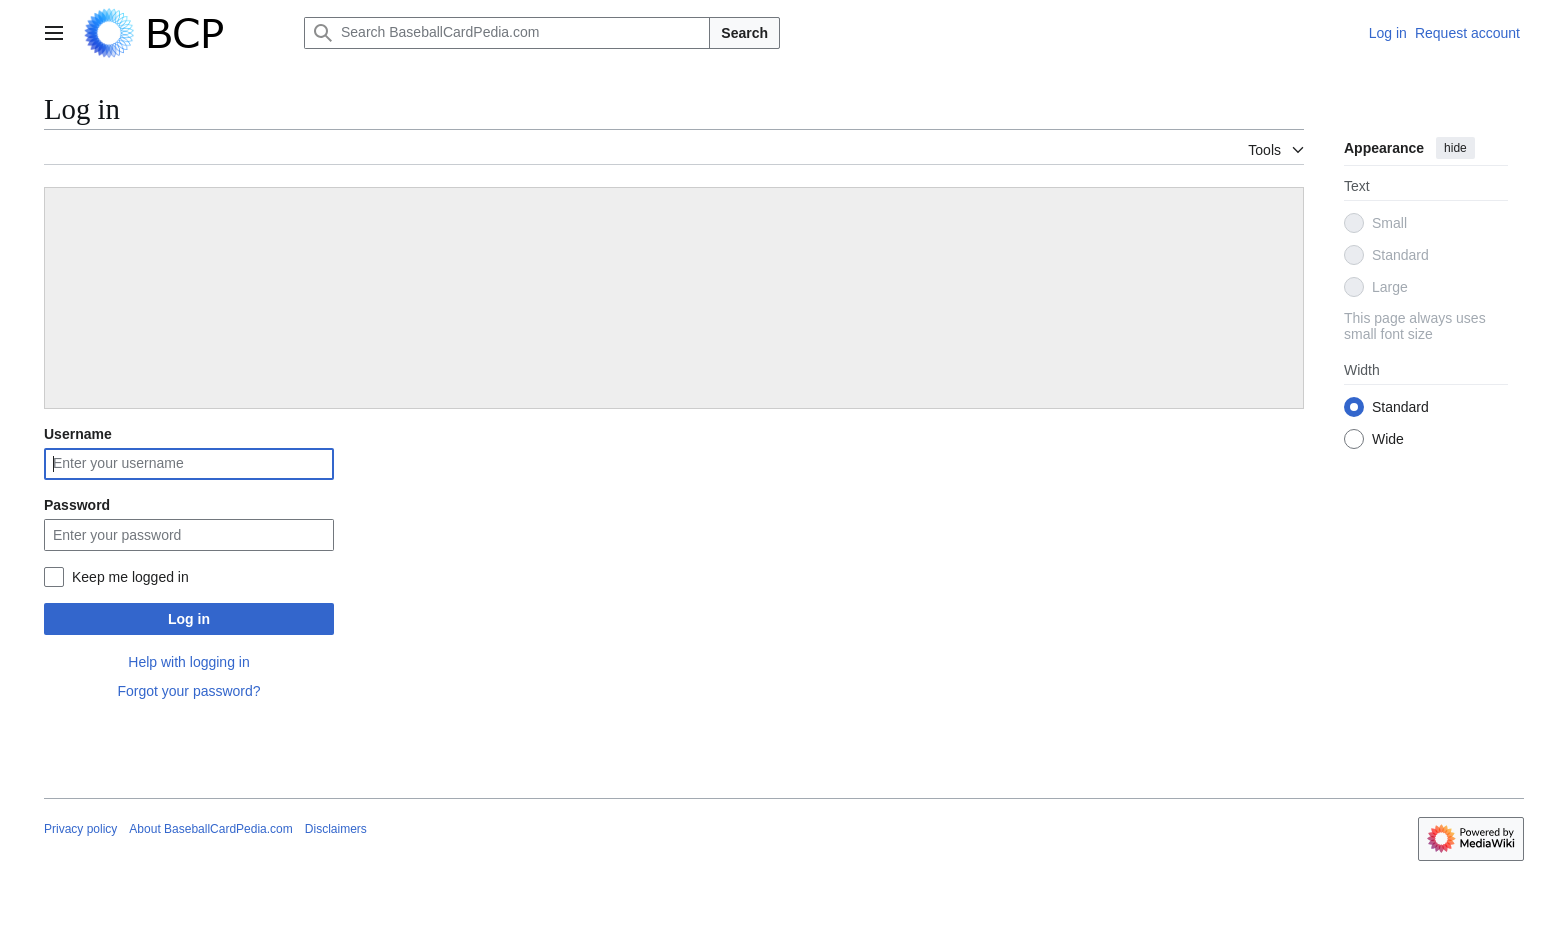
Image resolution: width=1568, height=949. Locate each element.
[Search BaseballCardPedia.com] (507, 33)
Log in (189, 619)
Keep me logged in (130, 577)
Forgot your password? (188, 691)
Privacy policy (80, 829)
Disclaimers (336, 829)
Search (744, 33)
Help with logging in (188, 662)
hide (1455, 148)
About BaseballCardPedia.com (210, 829)
